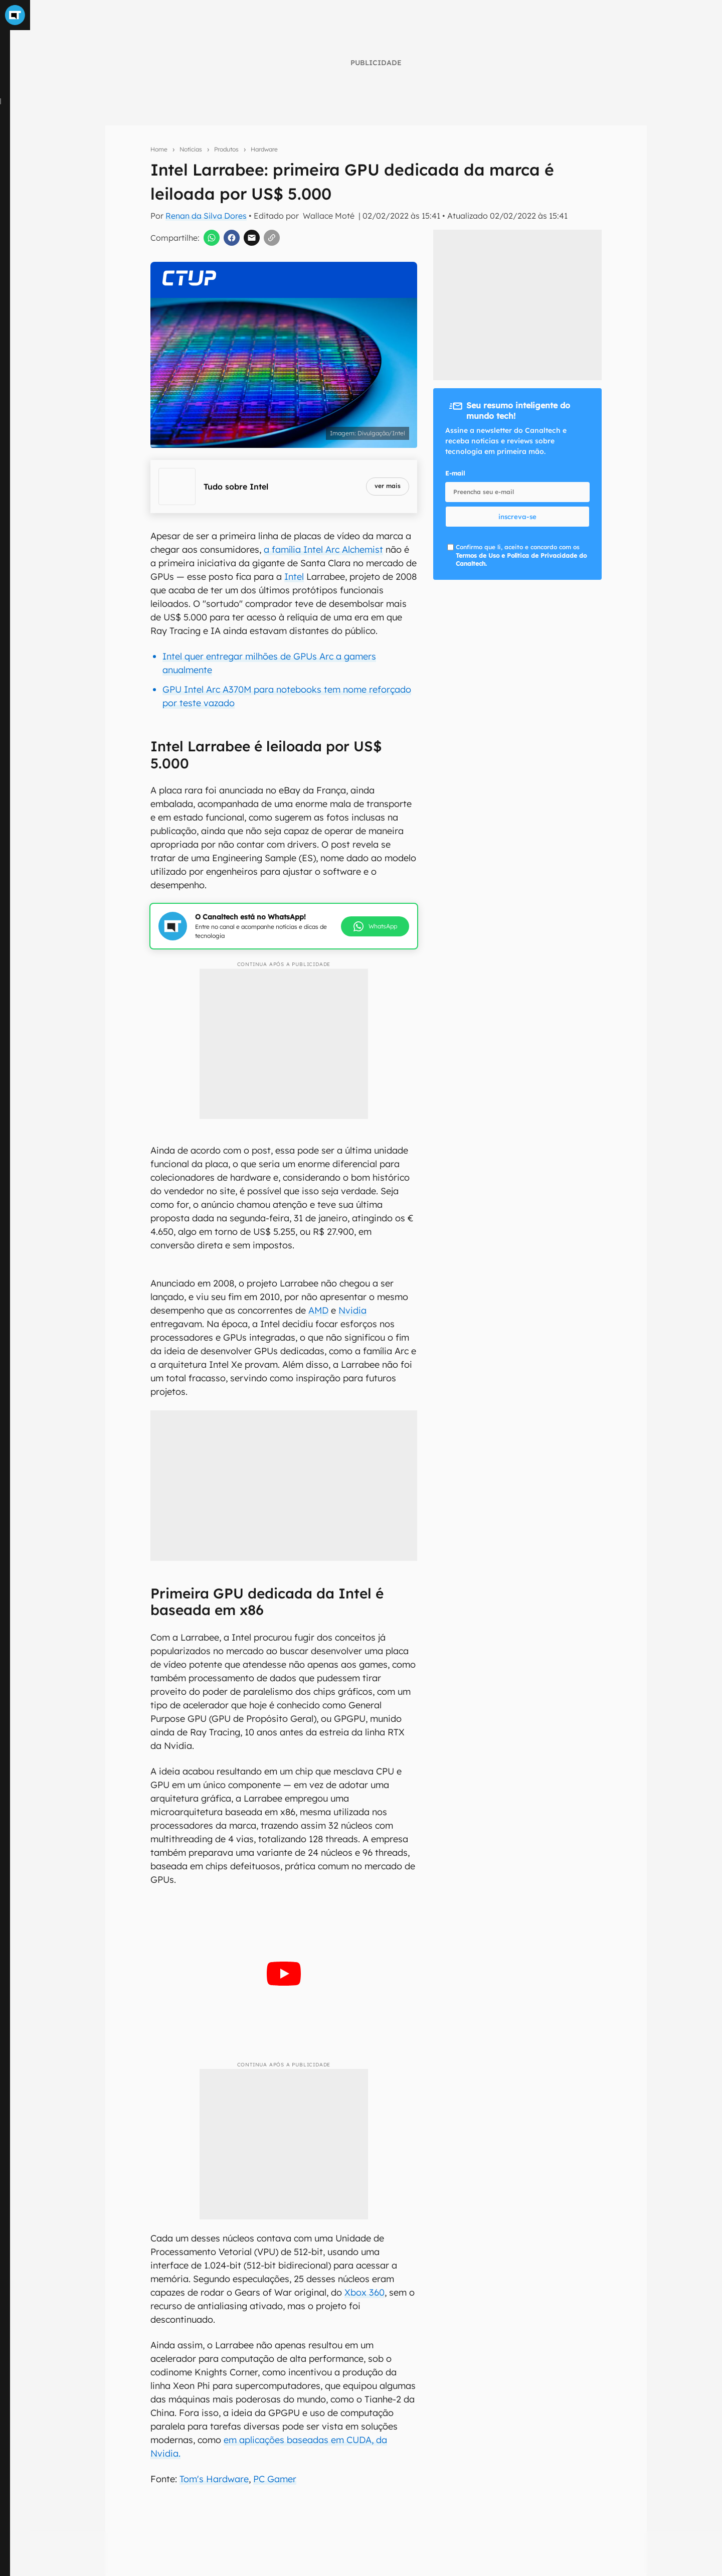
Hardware (264, 149)
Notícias (190, 149)
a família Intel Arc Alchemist (323, 549)
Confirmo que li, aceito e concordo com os (521, 555)
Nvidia (352, 1310)
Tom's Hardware (214, 2479)
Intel (294, 576)
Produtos (226, 149)
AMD (318, 1310)
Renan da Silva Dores (206, 216)
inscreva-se (517, 517)
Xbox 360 (364, 2292)
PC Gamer (274, 2479)
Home (158, 149)
